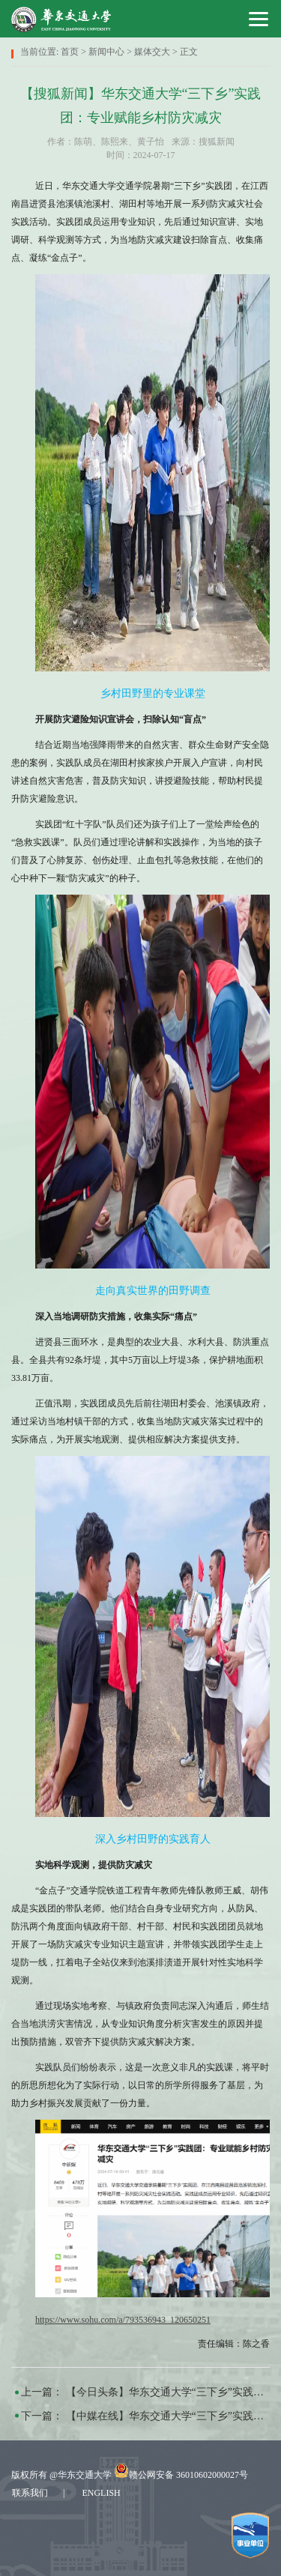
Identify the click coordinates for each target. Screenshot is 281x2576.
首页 (70, 51)
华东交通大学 (85, 2475)
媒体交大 (152, 51)
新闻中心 (106, 51)
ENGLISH (101, 2493)
